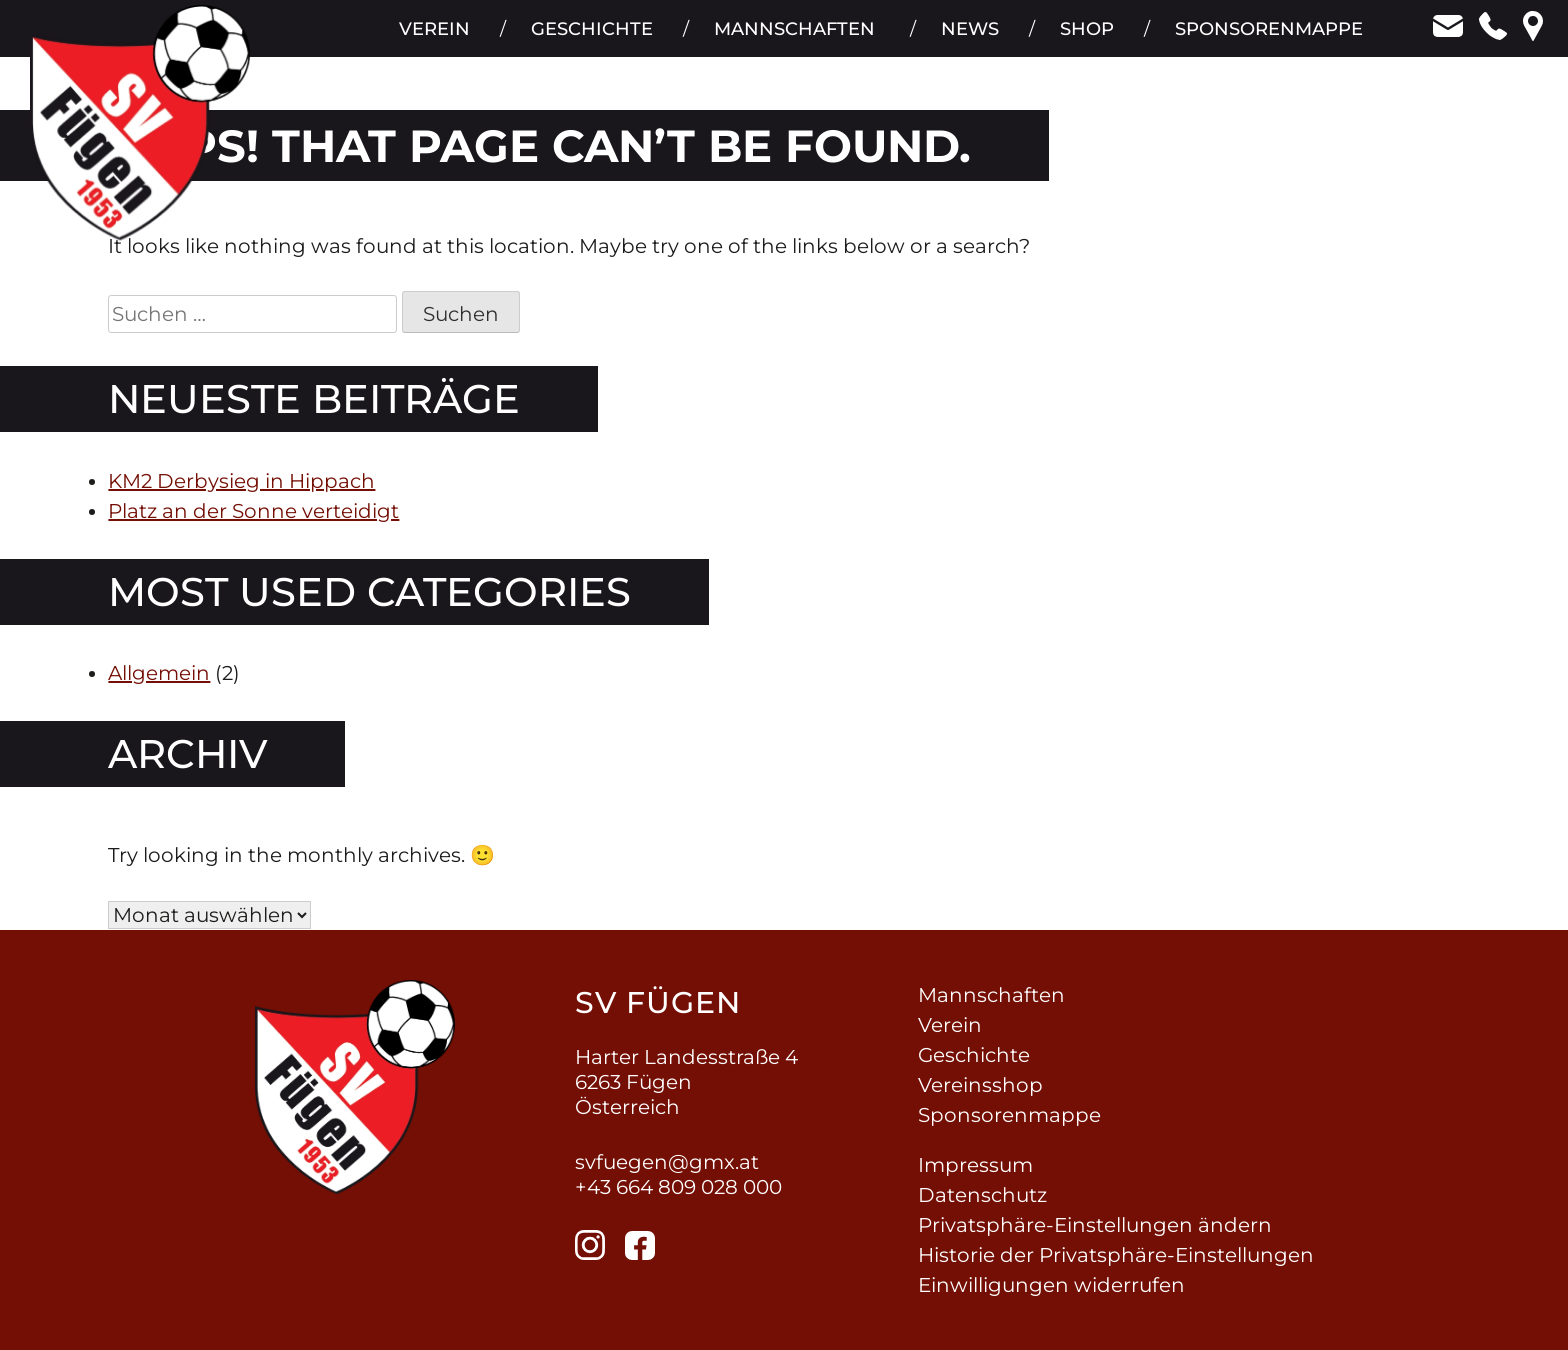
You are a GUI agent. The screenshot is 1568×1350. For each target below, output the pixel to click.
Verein (429, 40)
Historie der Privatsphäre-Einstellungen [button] (1116, 1255)
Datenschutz (982, 1195)
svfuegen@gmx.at (667, 1162)
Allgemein (159, 673)
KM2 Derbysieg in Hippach (241, 481)
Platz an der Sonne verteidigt (253, 511)
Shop (1086, 40)
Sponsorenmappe (1269, 40)
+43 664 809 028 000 (678, 1187)
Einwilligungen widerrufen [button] (1051, 1285)
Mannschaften (791, 40)
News (968, 40)
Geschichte (588, 40)
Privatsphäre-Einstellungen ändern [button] (1095, 1225)
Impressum (975, 1165)
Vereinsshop (980, 1085)
